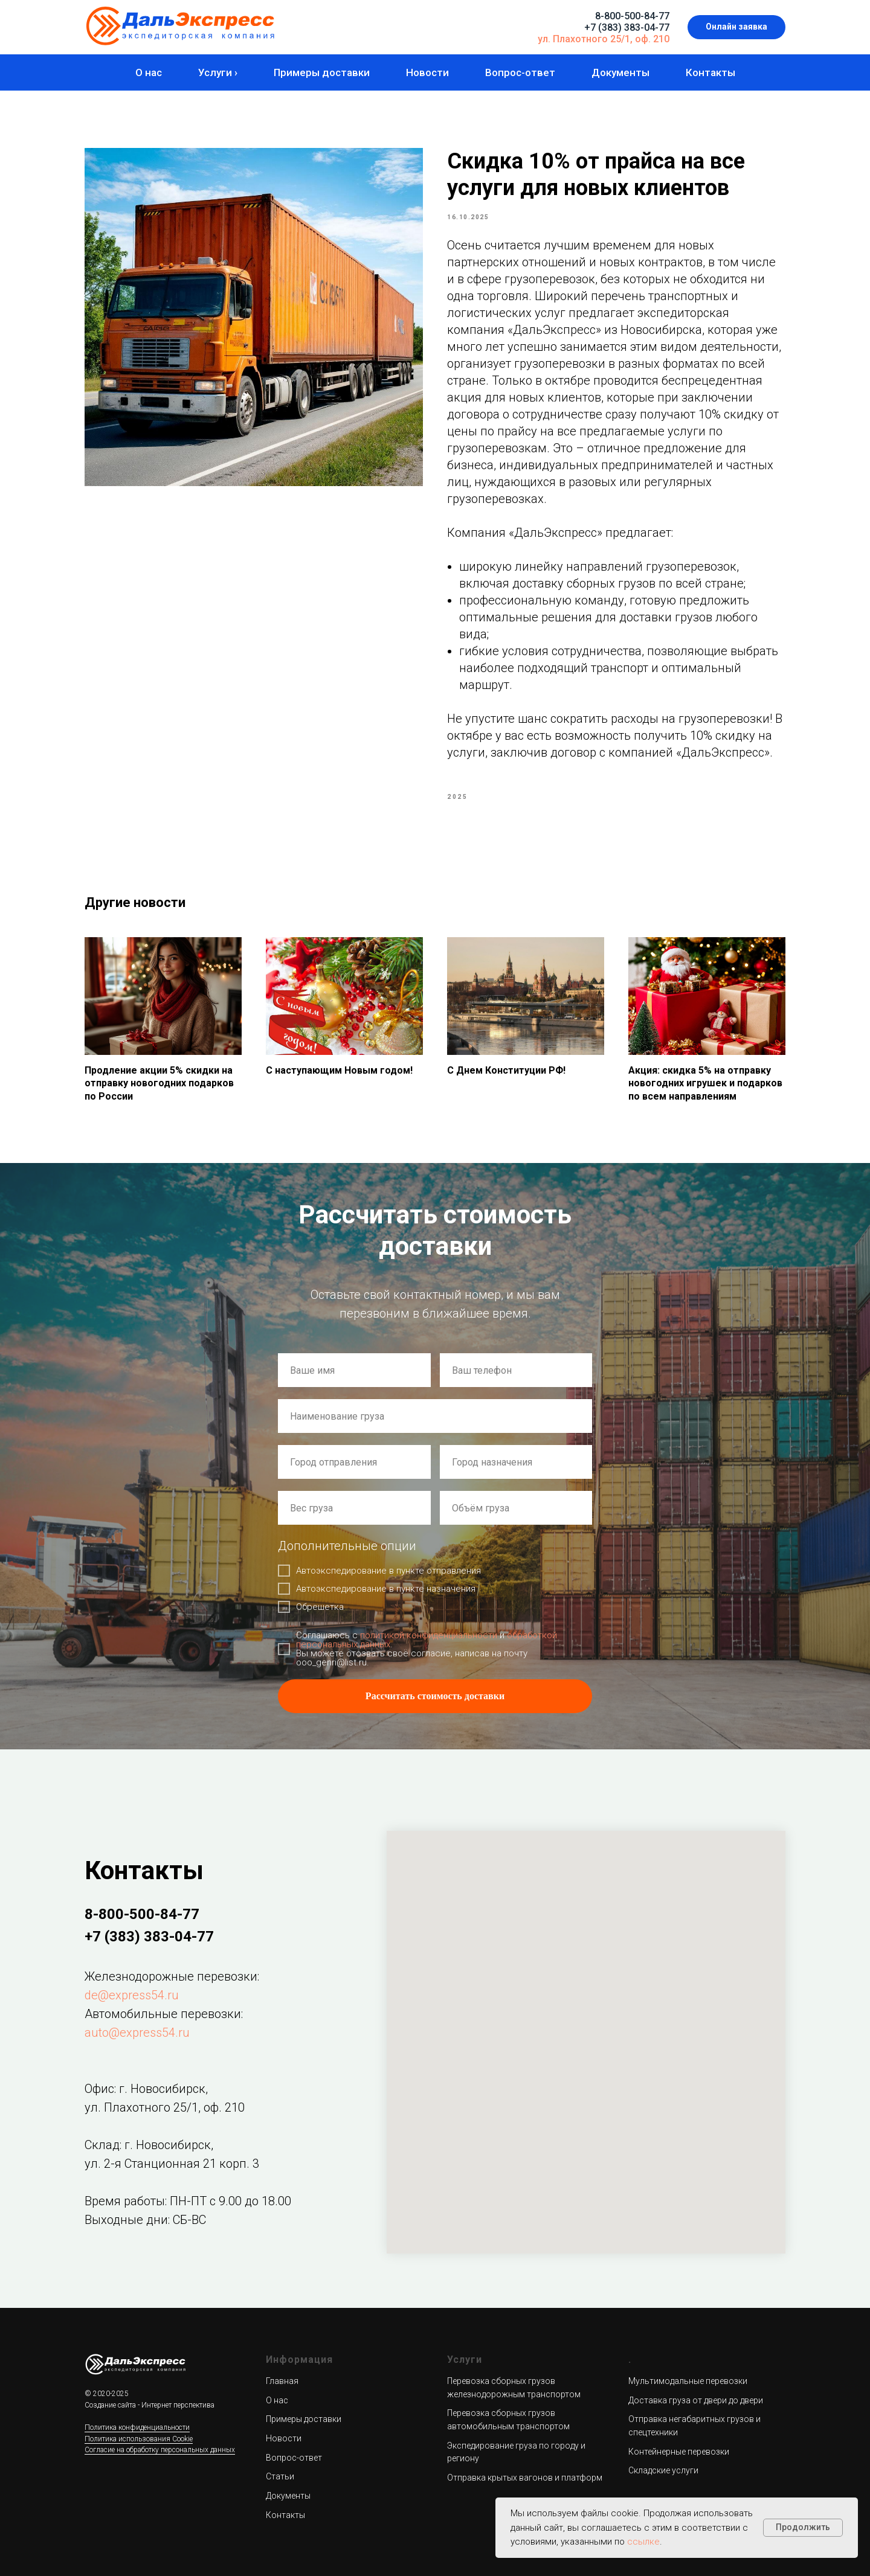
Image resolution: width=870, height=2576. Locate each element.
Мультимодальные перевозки (687, 2381)
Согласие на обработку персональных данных (160, 2450)
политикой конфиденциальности (428, 1635)
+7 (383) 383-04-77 (626, 27)
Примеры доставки (322, 72)
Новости (427, 72)
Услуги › (217, 72)
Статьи (280, 2476)
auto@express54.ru (137, 2032)
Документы (620, 72)
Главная (282, 2381)
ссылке (643, 2541)
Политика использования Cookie (139, 2439)
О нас (148, 72)
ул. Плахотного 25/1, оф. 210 (603, 39)
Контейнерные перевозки (678, 2451)
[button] (736, 27)
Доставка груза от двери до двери (695, 2400)
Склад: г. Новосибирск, (149, 2145)
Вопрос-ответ (520, 72)
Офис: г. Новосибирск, (146, 2088)
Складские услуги (663, 2470)
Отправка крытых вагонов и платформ (524, 2477)
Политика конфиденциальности (137, 2427)
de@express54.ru (132, 1995)
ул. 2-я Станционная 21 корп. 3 (172, 2163)
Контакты (710, 72)
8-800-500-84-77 (632, 16)
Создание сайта (110, 2405)
